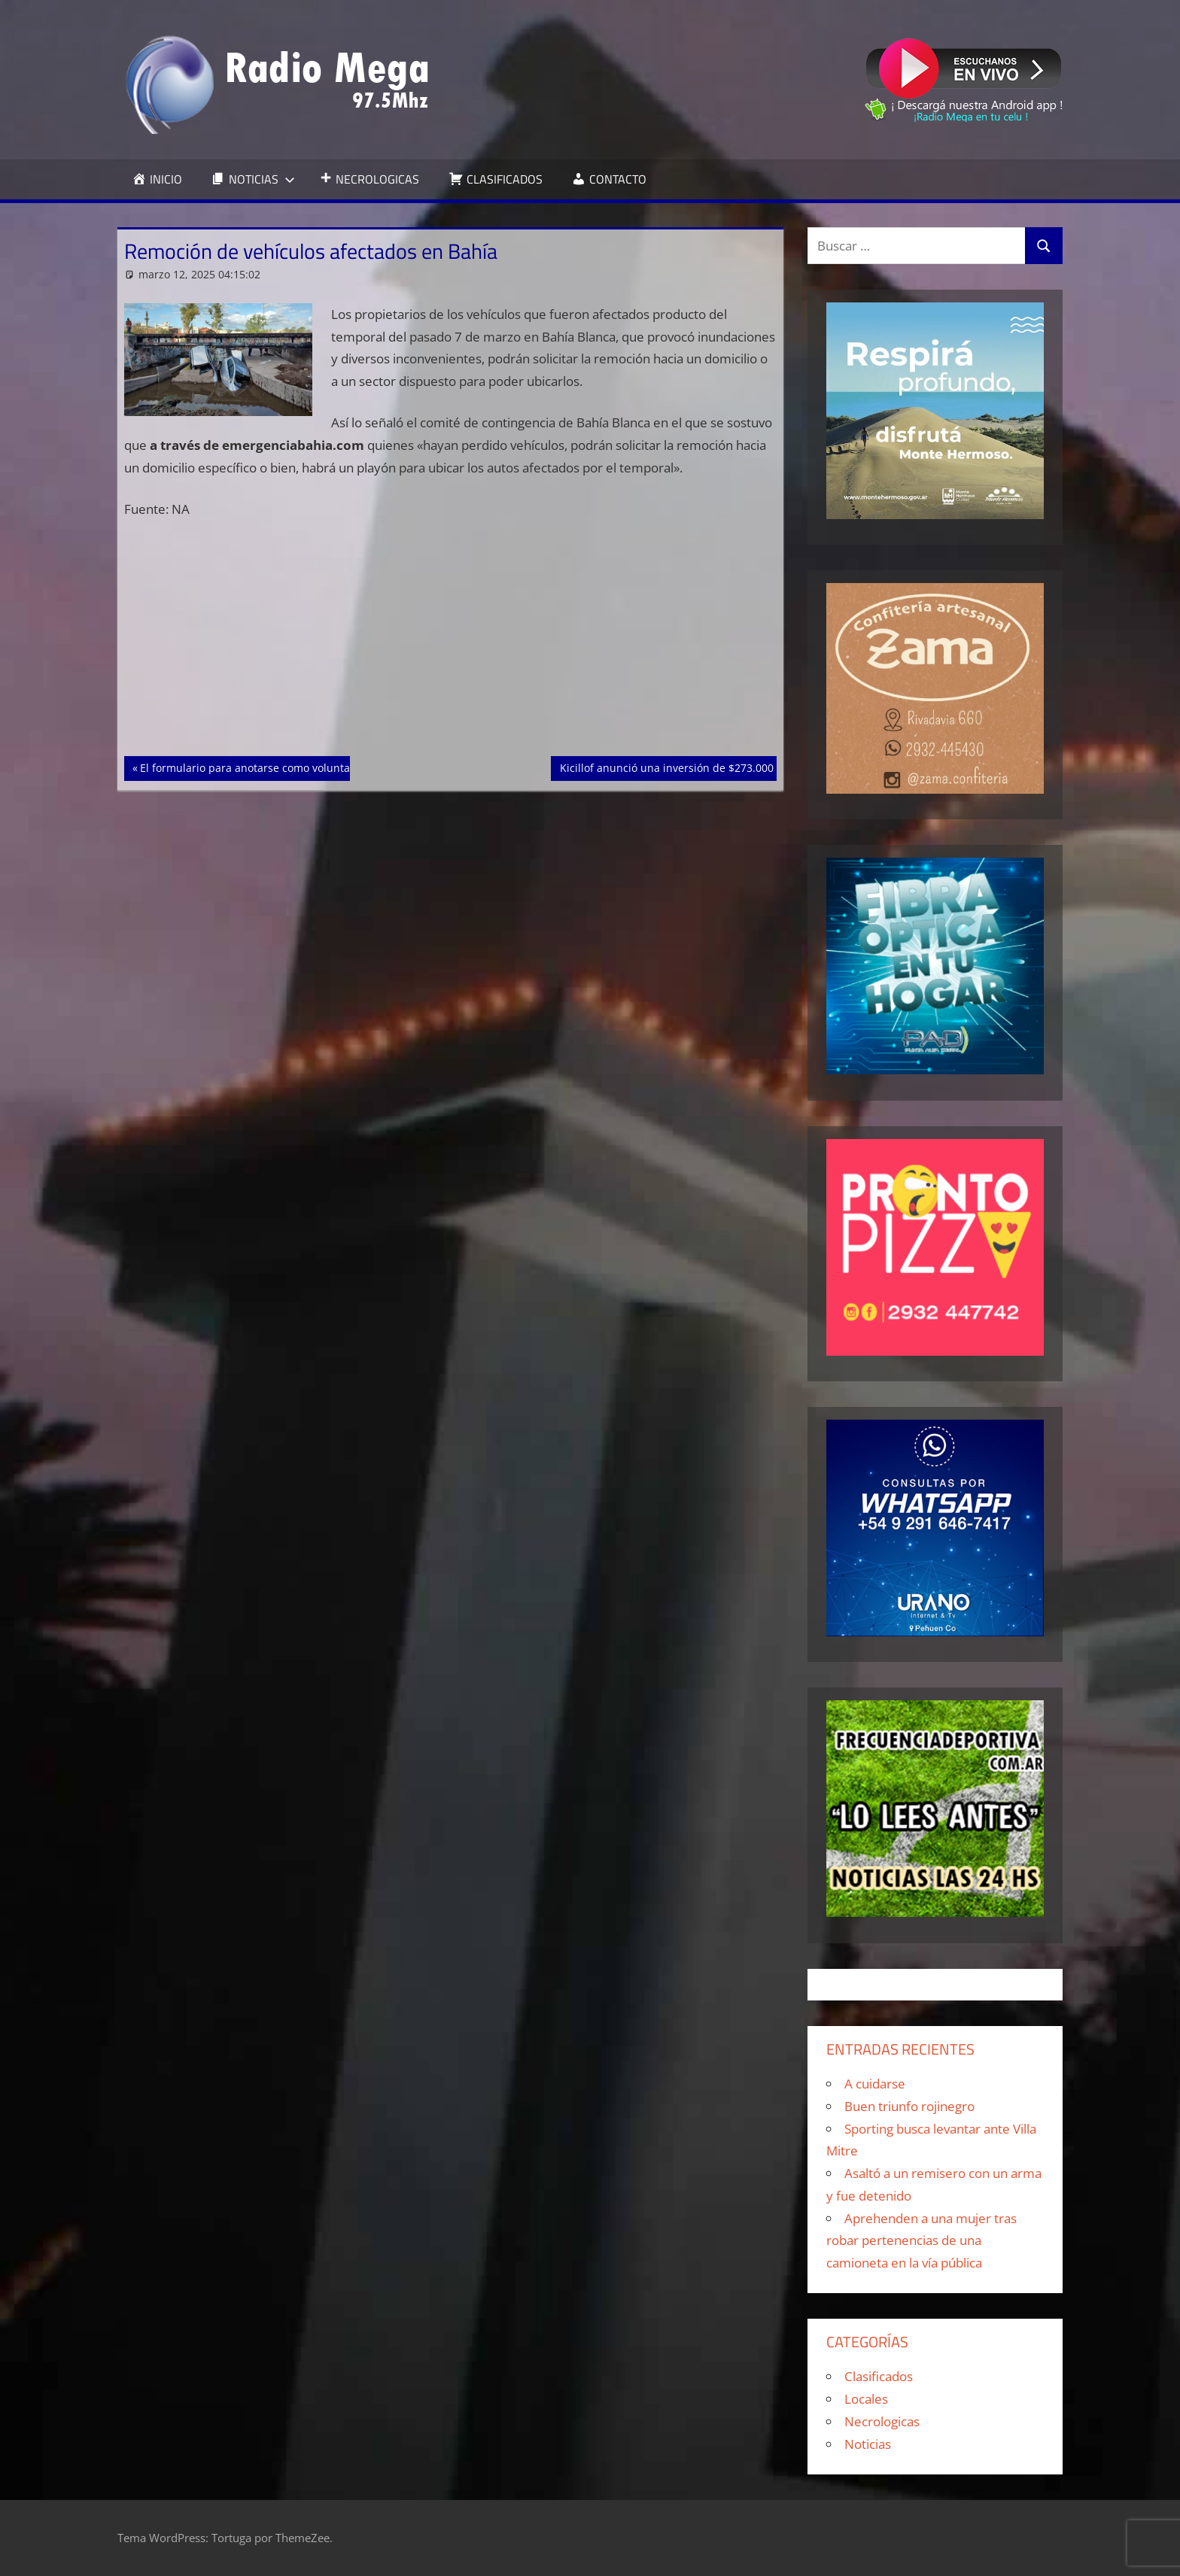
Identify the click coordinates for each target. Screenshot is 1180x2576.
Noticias (867, 2444)
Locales (866, 2398)
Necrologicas (882, 2421)
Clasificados (878, 2376)
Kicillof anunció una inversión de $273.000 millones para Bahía (718, 766)
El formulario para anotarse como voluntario (251, 766)
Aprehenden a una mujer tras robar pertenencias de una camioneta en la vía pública (921, 2241)
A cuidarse (874, 2083)
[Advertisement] (450, 644)
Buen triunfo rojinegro (909, 2106)
